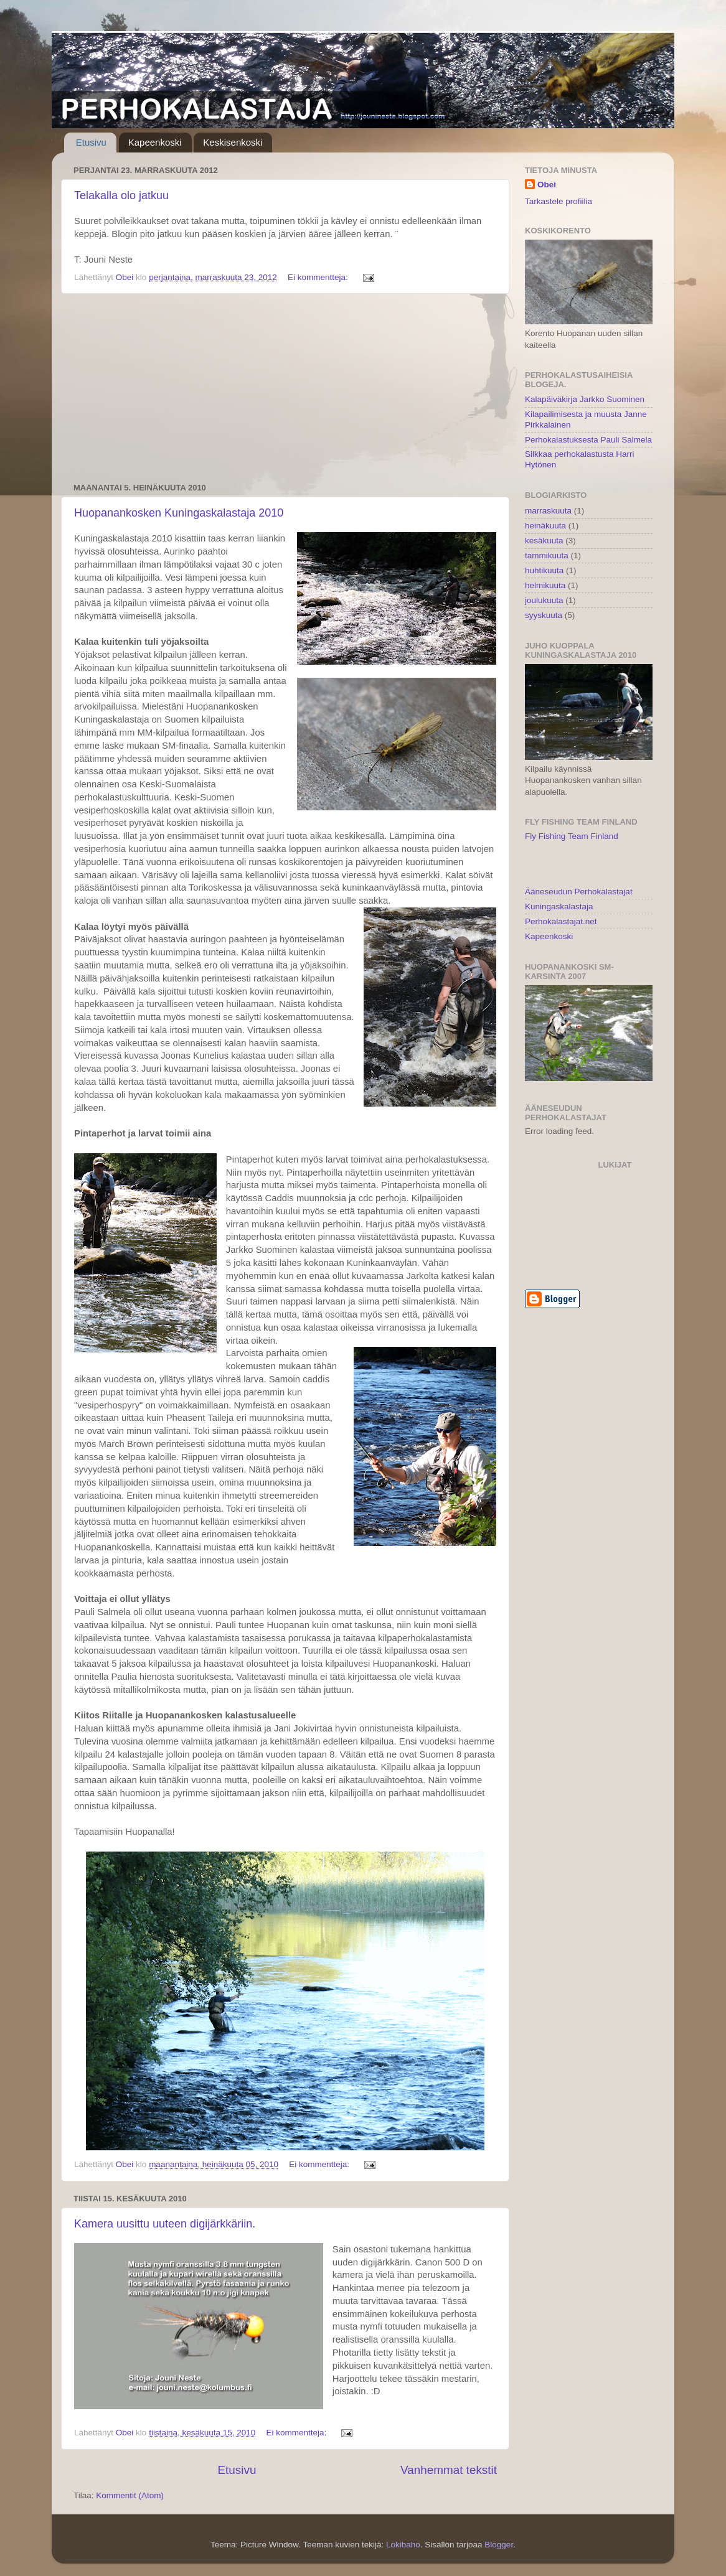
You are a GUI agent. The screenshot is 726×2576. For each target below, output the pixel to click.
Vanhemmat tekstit (448, 2469)
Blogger (498, 2544)
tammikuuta (546, 555)
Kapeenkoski (155, 142)
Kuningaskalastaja (559, 906)
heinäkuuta (545, 525)
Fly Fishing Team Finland (571, 836)
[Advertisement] (285, 388)
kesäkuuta (544, 540)
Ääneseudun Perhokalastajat (579, 891)
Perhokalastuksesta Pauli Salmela (588, 439)
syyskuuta (543, 615)
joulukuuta (544, 600)
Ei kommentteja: (319, 277)
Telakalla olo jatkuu (121, 195)
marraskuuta (548, 510)
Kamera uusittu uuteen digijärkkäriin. (164, 2224)
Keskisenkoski (232, 142)
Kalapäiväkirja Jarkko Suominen (584, 399)
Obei (546, 184)
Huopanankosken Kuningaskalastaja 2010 (178, 513)
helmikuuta (545, 585)
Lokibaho (403, 2544)
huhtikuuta (544, 570)
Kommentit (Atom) (130, 2495)
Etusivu (91, 142)
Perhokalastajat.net (561, 921)
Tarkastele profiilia (558, 201)
